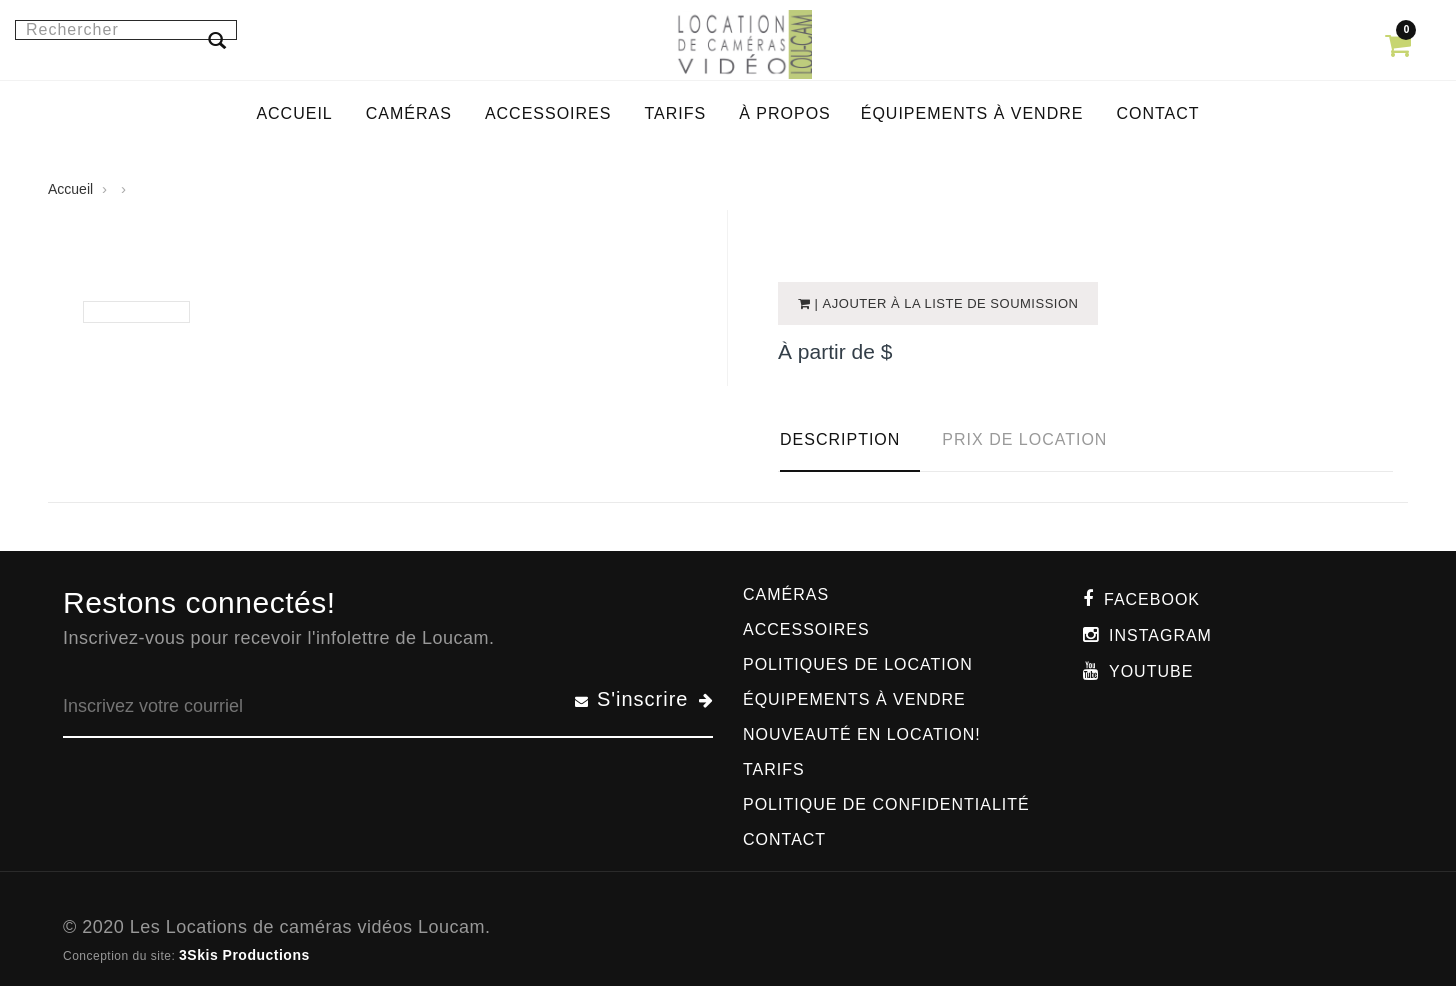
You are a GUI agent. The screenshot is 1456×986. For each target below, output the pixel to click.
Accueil (70, 189)
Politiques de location (858, 664)
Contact (784, 839)
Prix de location (1024, 439)
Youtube (1151, 671)
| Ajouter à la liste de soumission (945, 303)
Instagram (1160, 635)
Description (840, 439)
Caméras (786, 594)
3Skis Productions (244, 955)
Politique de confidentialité (886, 804)
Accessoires (806, 629)
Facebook (1152, 599)
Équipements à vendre (854, 699)
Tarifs (774, 769)
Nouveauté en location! (862, 734)
